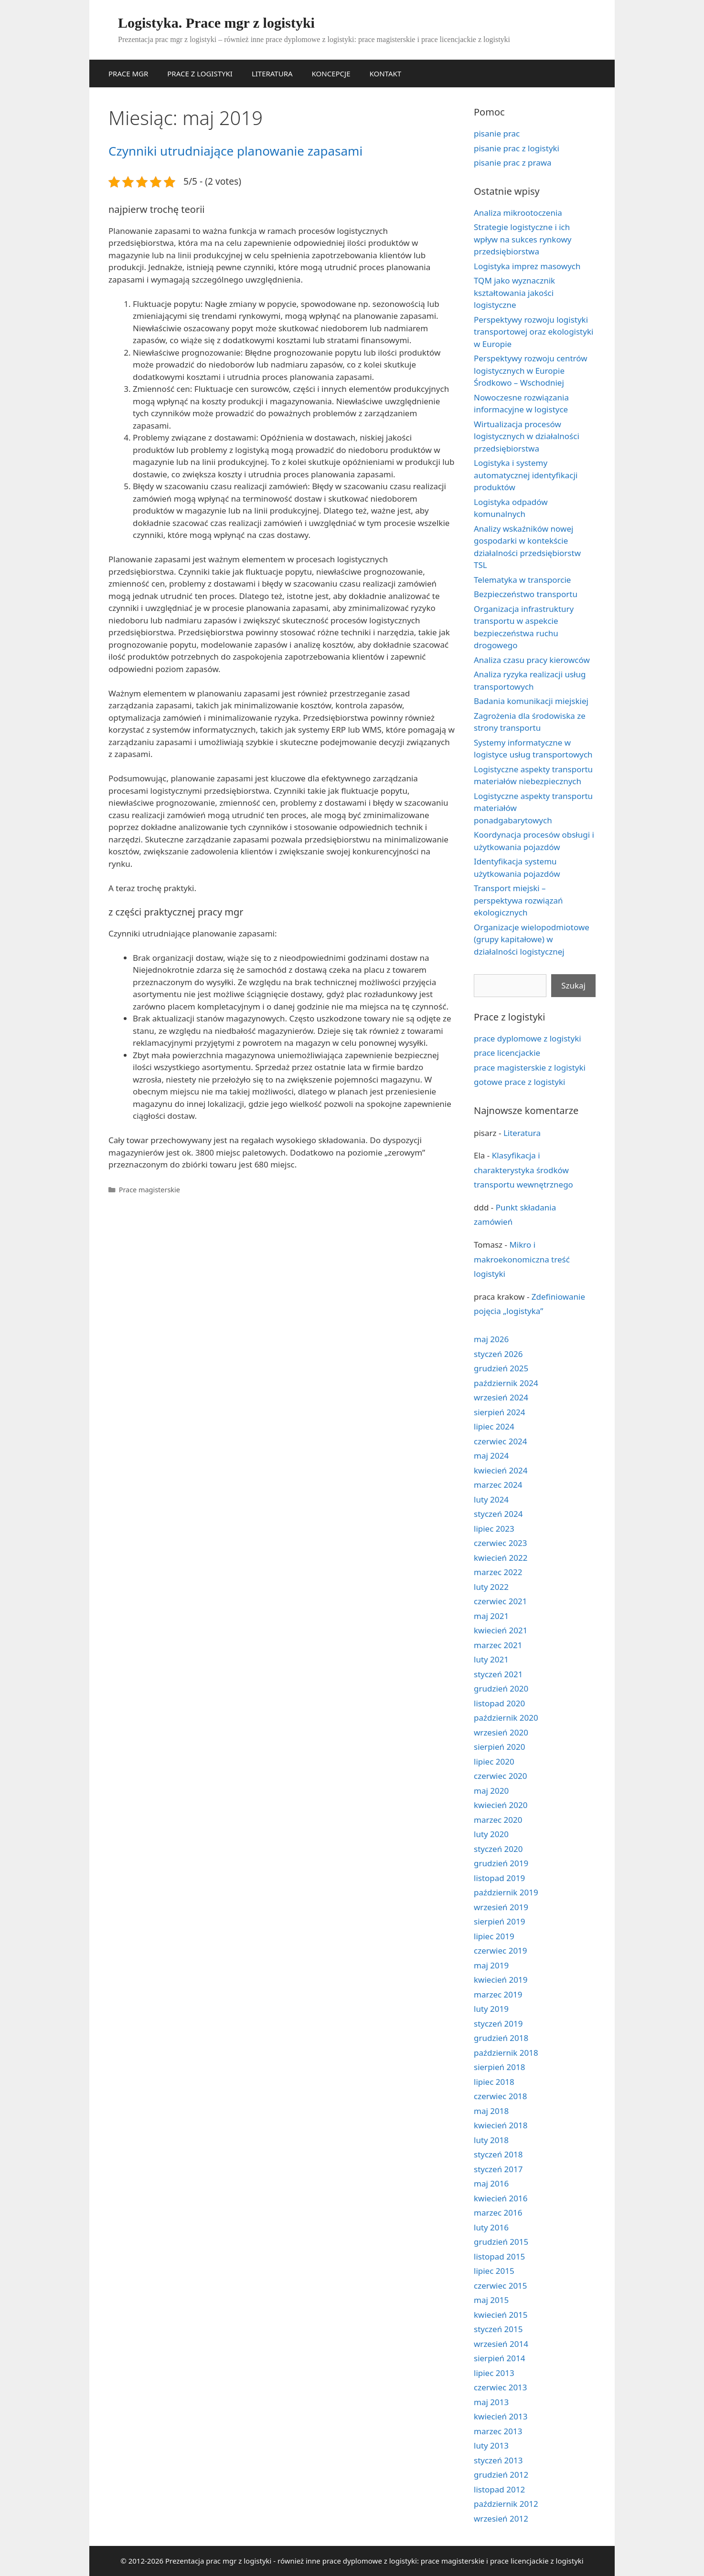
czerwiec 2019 (500, 1950)
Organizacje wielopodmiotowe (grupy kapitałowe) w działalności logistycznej (531, 939)
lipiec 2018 (494, 2081)
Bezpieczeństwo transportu (525, 594)
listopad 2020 (499, 1703)
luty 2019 (491, 2008)
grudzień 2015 (501, 2241)
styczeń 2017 (498, 2169)
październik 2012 (506, 2503)
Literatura (522, 1132)
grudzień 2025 (501, 1368)
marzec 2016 (498, 2212)
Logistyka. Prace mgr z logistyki (216, 23)
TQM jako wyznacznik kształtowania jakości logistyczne (514, 292)
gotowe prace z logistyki (519, 1081)
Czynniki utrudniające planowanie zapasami (235, 150)
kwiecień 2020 (500, 1804)
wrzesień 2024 (501, 1397)
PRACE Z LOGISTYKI (200, 73)
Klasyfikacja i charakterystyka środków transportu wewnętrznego (523, 1170)
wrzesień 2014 (501, 2343)
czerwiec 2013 (500, 2387)
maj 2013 (491, 2402)
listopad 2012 (499, 2489)
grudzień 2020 (501, 1688)
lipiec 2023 (494, 1528)
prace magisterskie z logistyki (530, 1067)
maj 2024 (491, 1455)
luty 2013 (491, 2445)
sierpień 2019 (499, 1921)
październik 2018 (506, 2052)
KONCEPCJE (331, 73)
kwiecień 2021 (500, 1630)
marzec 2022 (498, 1572)
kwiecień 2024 (500, 1470)
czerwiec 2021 (500, 1601)
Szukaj (573, 985)
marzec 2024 (498, 1484)
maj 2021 (491, 1615)
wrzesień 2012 (501, 2518)
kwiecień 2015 (500, 2314)
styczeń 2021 (498, 1674)
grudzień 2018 (501, 2037)
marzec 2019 (498, 1994)
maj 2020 (491, 1790)
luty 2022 (491, 1586)
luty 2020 (491, 1834)
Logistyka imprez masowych (527, 266)
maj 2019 (491, 1965)
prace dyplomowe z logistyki (527, 1038)
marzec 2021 (498, 1645)
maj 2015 (491, 2299)
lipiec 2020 (494, 1761)
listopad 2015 (499, 2256)
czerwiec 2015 (500, 2285)
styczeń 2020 (498, 1848)
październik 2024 (506, 1382)
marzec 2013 (498, 2431)
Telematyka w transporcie (522, 579)
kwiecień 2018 (500, 2125)
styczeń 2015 (498, 2329)
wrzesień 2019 (501, 1907)
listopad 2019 (499, 1877)
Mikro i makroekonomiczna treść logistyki (522, 1259)
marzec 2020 (498, 1819)
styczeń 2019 (498, 2023)
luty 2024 (491, 1499)
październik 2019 (506, 1892)
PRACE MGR (128, 73)
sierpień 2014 (499, 2358)
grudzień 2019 (501, 1863)
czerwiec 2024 (500, 1441)
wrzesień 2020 (501, 1732)
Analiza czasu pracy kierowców (532, 659)
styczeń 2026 (498, 1353)
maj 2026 (491, 1339)
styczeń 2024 (498, 1513)
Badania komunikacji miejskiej (531, 700)
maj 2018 (491, 2110)
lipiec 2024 (494, 1426)
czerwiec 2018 (500, 2096)
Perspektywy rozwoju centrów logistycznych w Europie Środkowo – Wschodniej (530, 370)
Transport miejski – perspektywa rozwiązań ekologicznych (518, 900)
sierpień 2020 (499, 1746)
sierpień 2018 (499, 2066)
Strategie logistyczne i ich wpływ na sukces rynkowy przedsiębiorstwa (522, 239)
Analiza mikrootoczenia (518, 212)
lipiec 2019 (494, 1936)
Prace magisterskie (149, 1189)
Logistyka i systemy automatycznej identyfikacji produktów (525, 475)
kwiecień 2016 (500, 2198)
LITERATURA (272, 73)
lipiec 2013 (494, 2372)
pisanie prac (497, 133)
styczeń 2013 (498, 2460)
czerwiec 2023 (500, 1542)
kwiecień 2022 (500, 1557)
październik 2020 (506, 1717)
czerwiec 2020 (500, 1775)
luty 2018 (491, 2139)
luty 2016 (491, 2227)
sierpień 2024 (499, 1412)
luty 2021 (491, 1659)
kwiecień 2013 (500, 2416)
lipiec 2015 (494, 2270)
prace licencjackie (507, 1052)
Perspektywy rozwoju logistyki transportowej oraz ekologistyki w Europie (533, 331)
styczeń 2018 (498, 2154)
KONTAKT (386, 73)
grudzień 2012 (501, 2474)
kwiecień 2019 (500, 1979)
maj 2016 (491, 2183)
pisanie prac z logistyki (516, 148)
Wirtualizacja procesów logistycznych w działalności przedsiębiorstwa (526, 436)
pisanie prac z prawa (513, 162)
